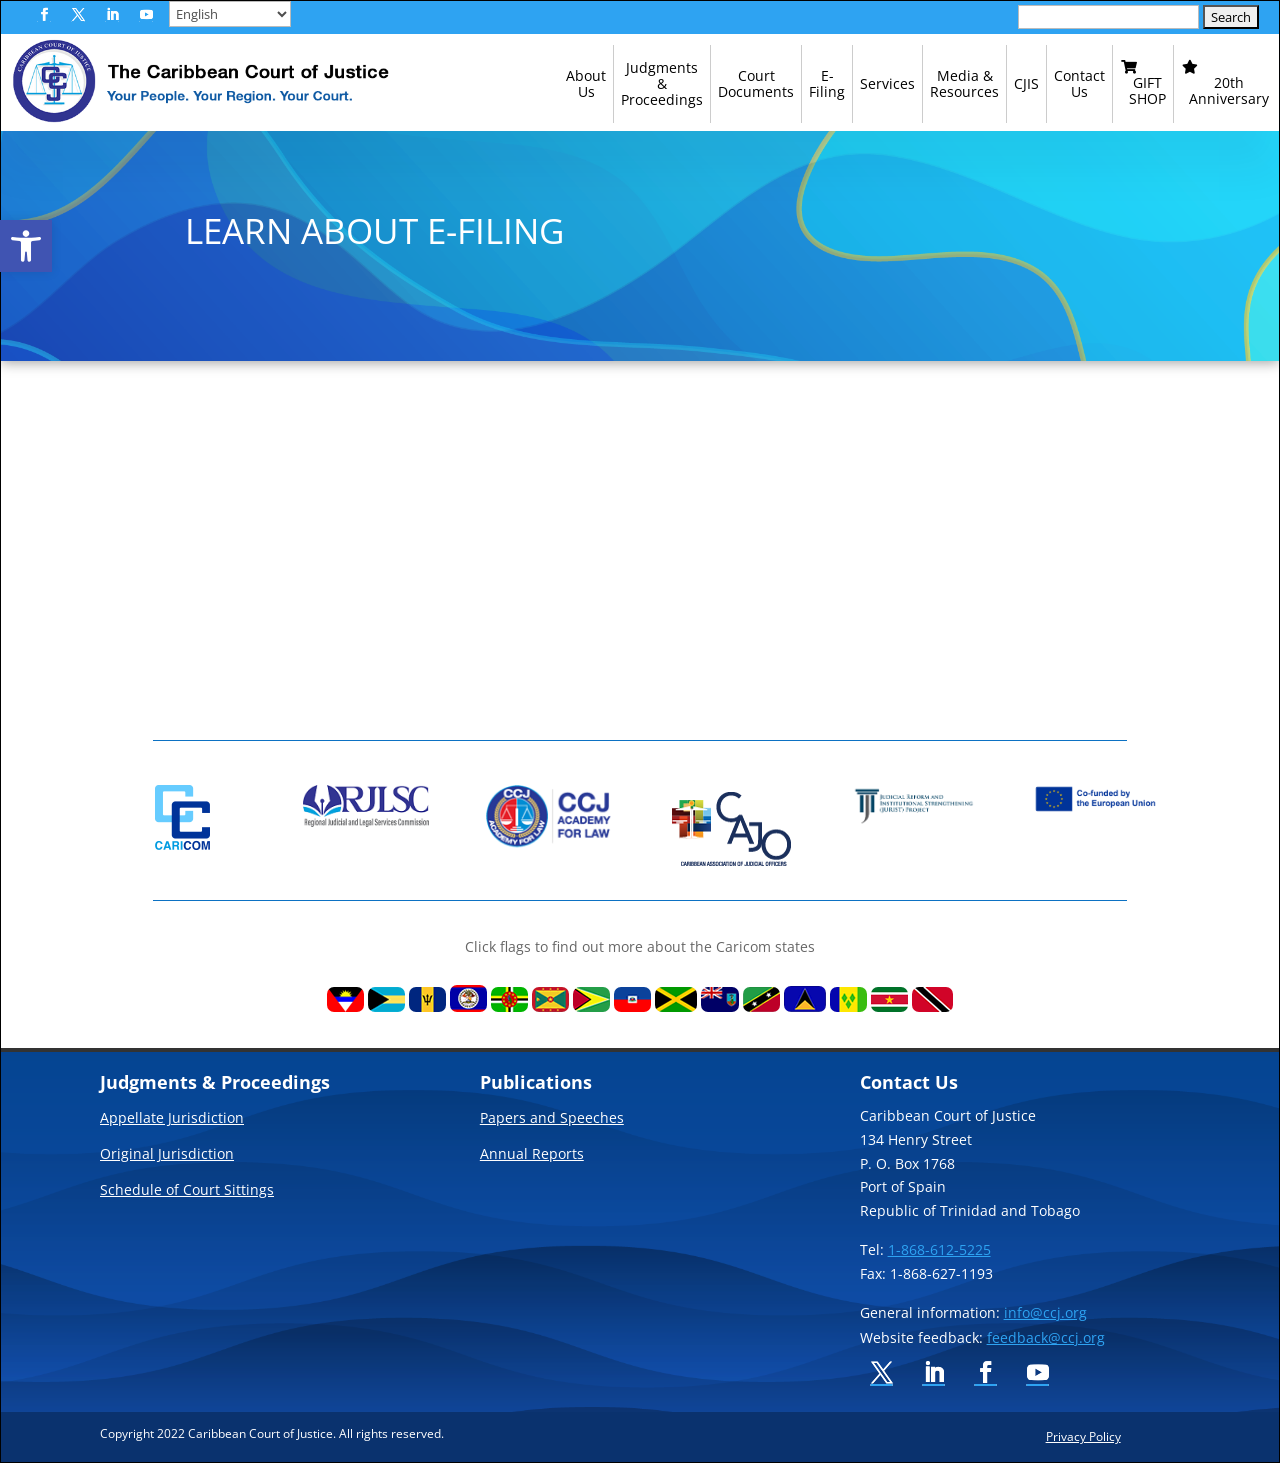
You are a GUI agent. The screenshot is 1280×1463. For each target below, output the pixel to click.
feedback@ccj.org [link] (1046, 1337)
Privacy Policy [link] (1083, 1436)
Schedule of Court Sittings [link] (187, 1191)
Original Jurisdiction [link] (167, 1155)
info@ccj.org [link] (1045, 1312)
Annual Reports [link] (532, 1155)
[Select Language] (230, 14)
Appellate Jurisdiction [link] (172, 1119)
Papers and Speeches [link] (552, 1119)
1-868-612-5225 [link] (939, 1249)
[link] (26, 246)
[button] (44, 15)
